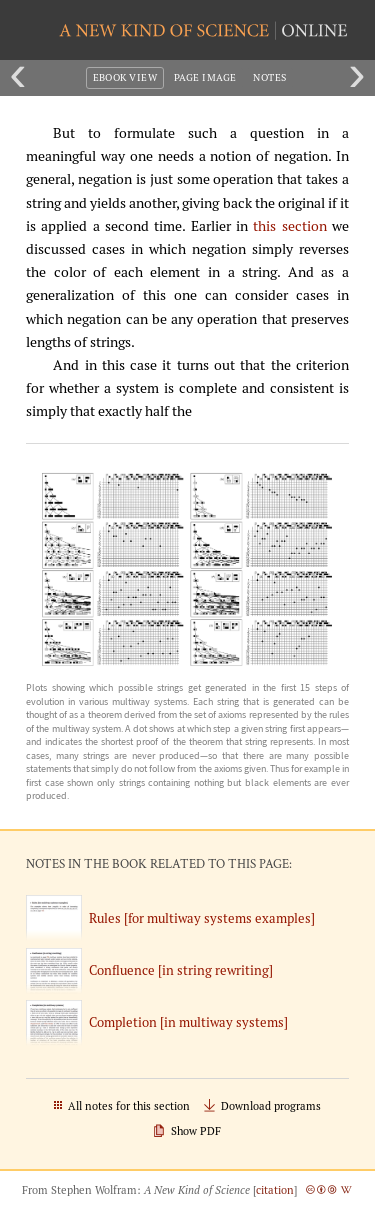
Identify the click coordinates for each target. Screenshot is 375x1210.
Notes (269, 77)
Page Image (205, 77)
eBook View (125, 77)
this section (289, 226)
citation (275, 1190)
